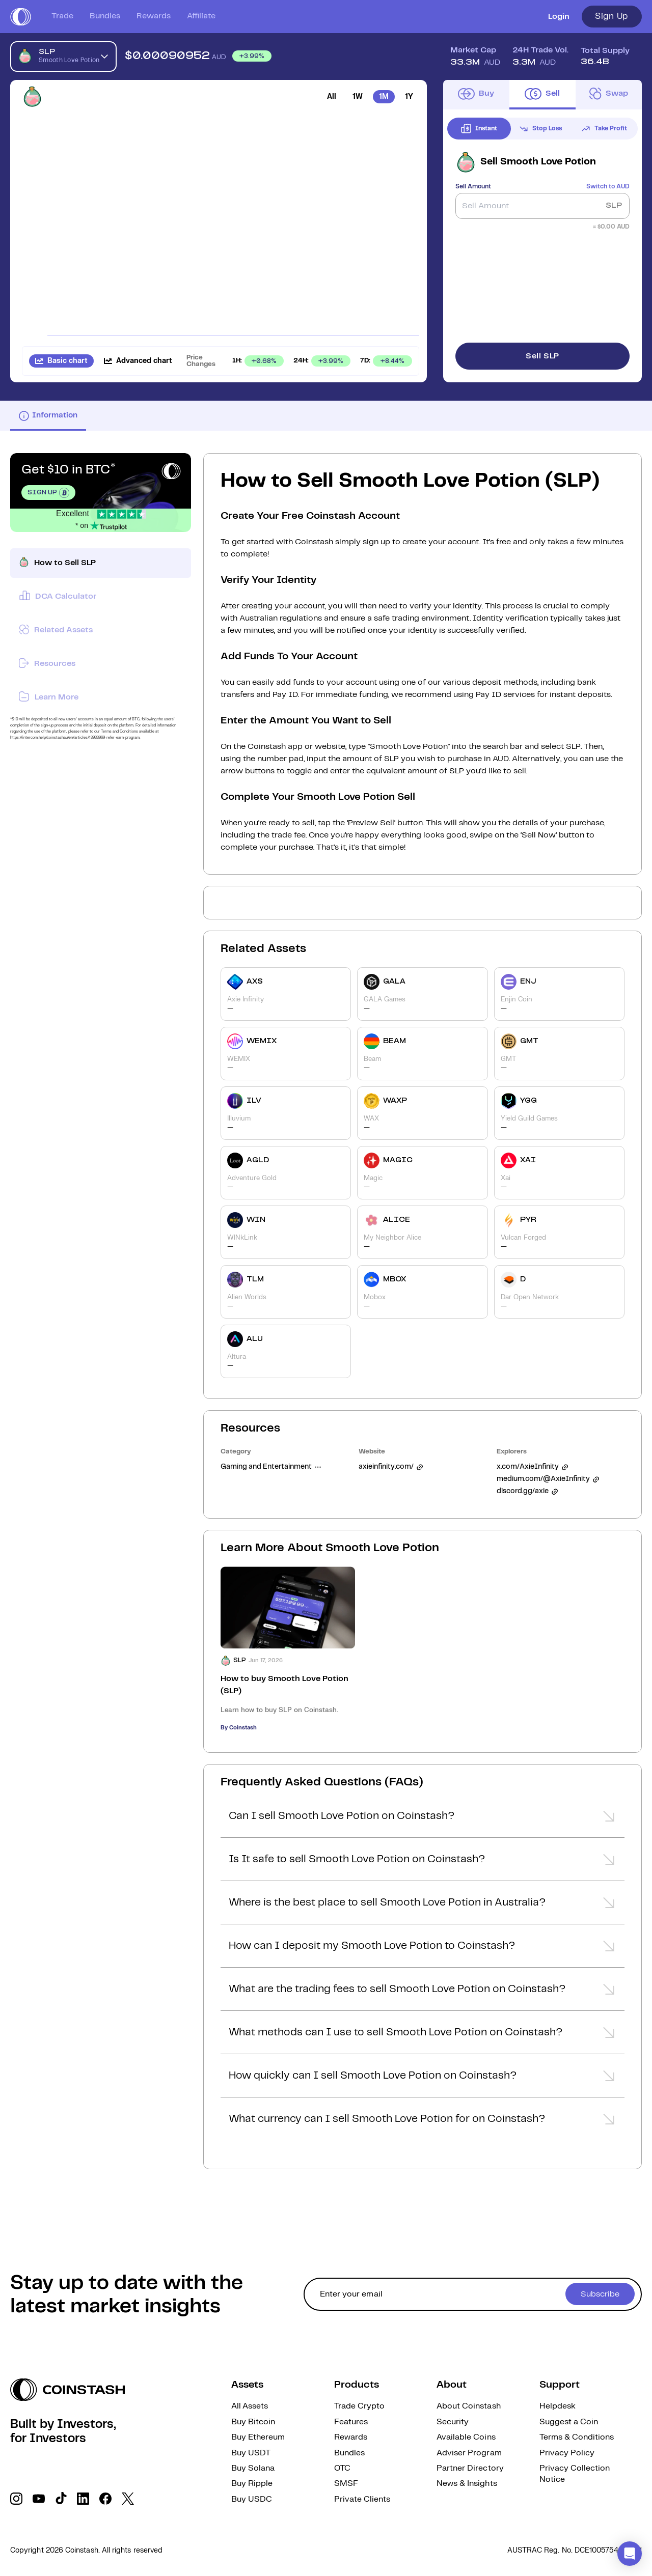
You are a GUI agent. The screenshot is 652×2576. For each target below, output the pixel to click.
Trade (62, 16)
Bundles (105, 16)
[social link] (16, 2499)
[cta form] (473, 2294)
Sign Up (612, 16)
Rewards (154, 16)
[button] (422, 1819)
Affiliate (201, 16)
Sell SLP (542, 356)
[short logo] (20, 16)
